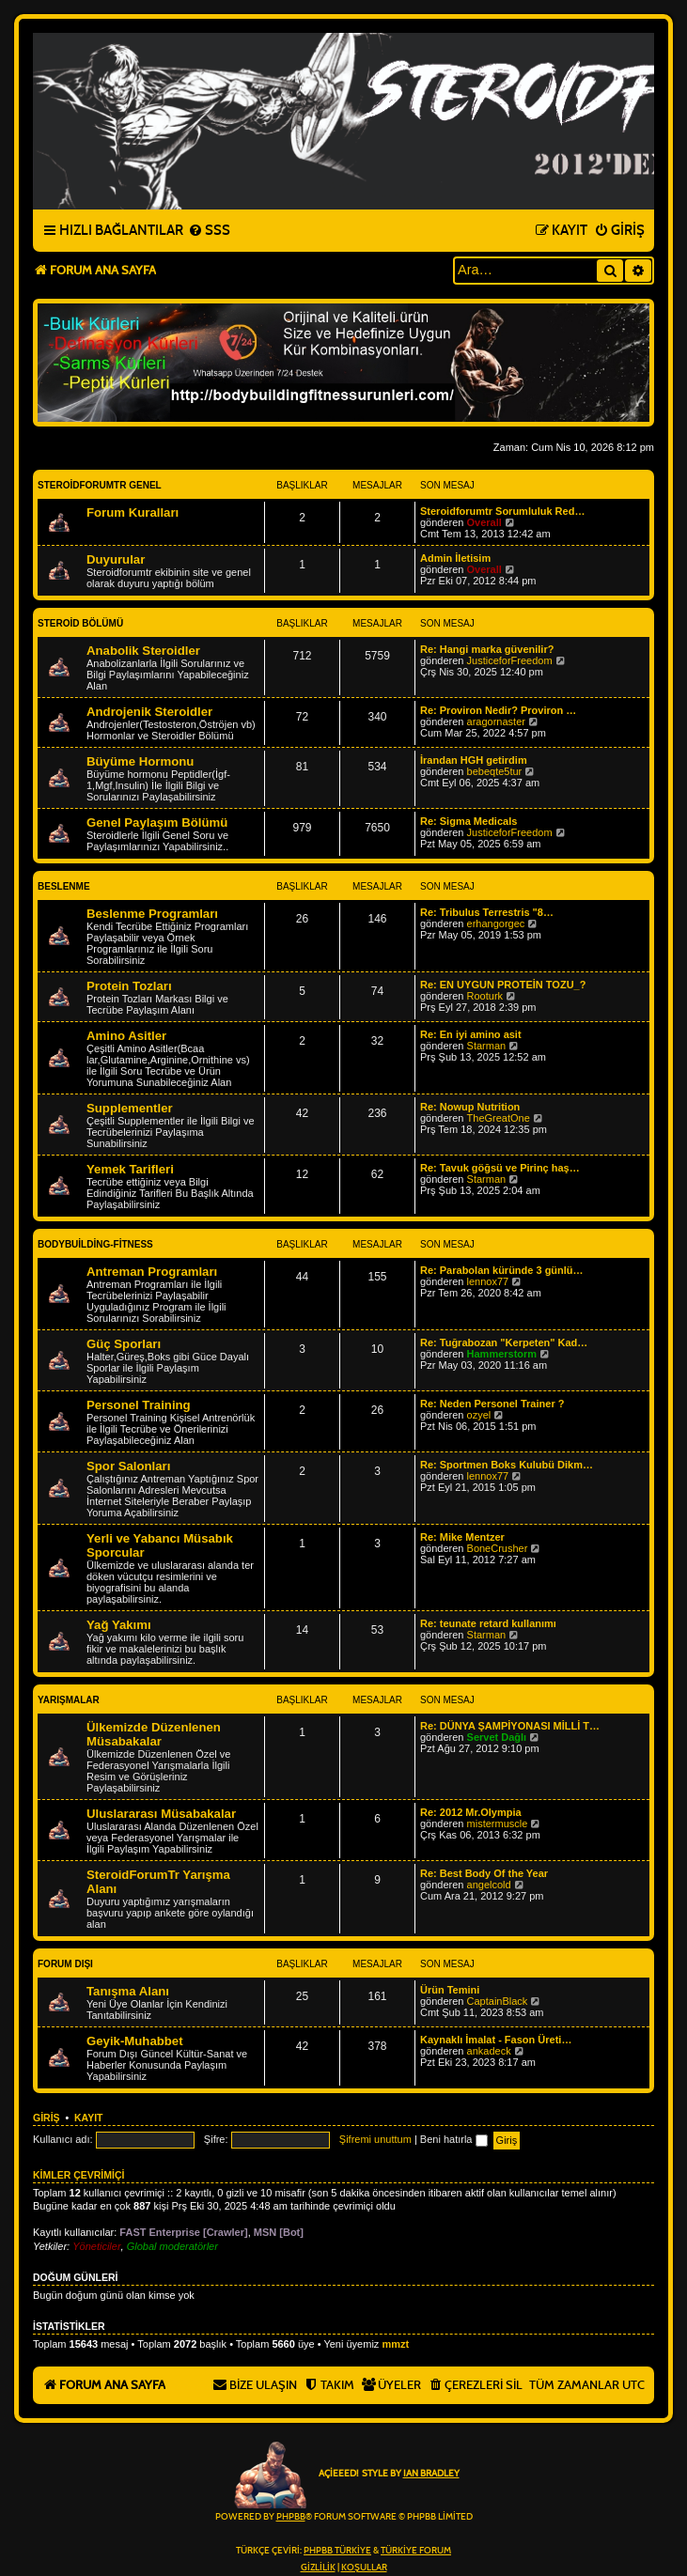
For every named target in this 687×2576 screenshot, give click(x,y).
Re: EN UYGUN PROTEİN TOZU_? (503, 984)
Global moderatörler (172, 2246)
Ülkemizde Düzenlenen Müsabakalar (153, 1734)
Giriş (46, 2117)
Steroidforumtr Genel (100, 485)
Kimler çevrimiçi (78, 2174)
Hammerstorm (502, 1353)
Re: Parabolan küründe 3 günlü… (502, 1270)
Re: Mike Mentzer (462, 1537)
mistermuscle (497, 1823)
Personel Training (138, 1405)
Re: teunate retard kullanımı (488, 1623)
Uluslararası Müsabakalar (161, 1814)
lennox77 (488, 1281)
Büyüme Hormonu (140, 761)
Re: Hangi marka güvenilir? (487, 649)
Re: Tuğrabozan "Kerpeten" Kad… (503, 1342)
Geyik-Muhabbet (134, 2041)
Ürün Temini (449, 1989)
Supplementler (129, 1108)
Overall (484, 522)
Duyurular (115, 559)
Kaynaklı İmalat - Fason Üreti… (495, 2039)
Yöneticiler (96, 2246)
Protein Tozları (129, 986)
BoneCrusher (497, 1548)
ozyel (479, 1414)
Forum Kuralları (132, 512)
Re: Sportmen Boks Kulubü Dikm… (506, 1464)
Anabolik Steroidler (143, 651)
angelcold (489, 1884)
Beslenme (64, 886)
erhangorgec (496, 923)
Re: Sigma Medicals (468, 821)
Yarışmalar (69, 1700)
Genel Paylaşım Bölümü (156, 822)
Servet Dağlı (497, 1737)
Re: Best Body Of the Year (484, 1873)
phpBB (290, 2517)
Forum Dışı (65, 1964)
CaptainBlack (497, 2001)
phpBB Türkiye (337, 2550)
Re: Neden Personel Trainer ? (492, 1403)
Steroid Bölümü (80, 623)
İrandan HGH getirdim (473, 760)
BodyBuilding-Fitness (95, 1244)
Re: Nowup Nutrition (470, 1106)
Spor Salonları (128, 1466)
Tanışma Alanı (127, 1991)
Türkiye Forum (416, 2550)
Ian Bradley (431, 2473)
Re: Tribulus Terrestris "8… (487, 912)
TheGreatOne (498, 1118)
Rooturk (485, 995)
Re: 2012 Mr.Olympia (471, 1812)
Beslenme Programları (152, 914)
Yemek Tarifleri (130, 1169)
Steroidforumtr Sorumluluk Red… (502, 511)
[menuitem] (209, 231)
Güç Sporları (123, 1344)
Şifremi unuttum (375, 2139)
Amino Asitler (126, 1036)
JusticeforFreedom (510, 660)
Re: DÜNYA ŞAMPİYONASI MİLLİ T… (510, 1725)
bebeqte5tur (495, 771)
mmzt (395, 2344)
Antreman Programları (151, 1272)
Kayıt (88, 2117)
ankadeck (489, 2050)
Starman (487, 1045)
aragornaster (496, 721)
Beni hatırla (454, 2139)
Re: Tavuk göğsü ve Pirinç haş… (500, 1167)
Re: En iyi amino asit (471, 1034)
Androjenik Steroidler (149, 712)
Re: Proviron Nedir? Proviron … (498, 710)
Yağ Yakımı (118, 1625)
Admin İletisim (455, 558)
